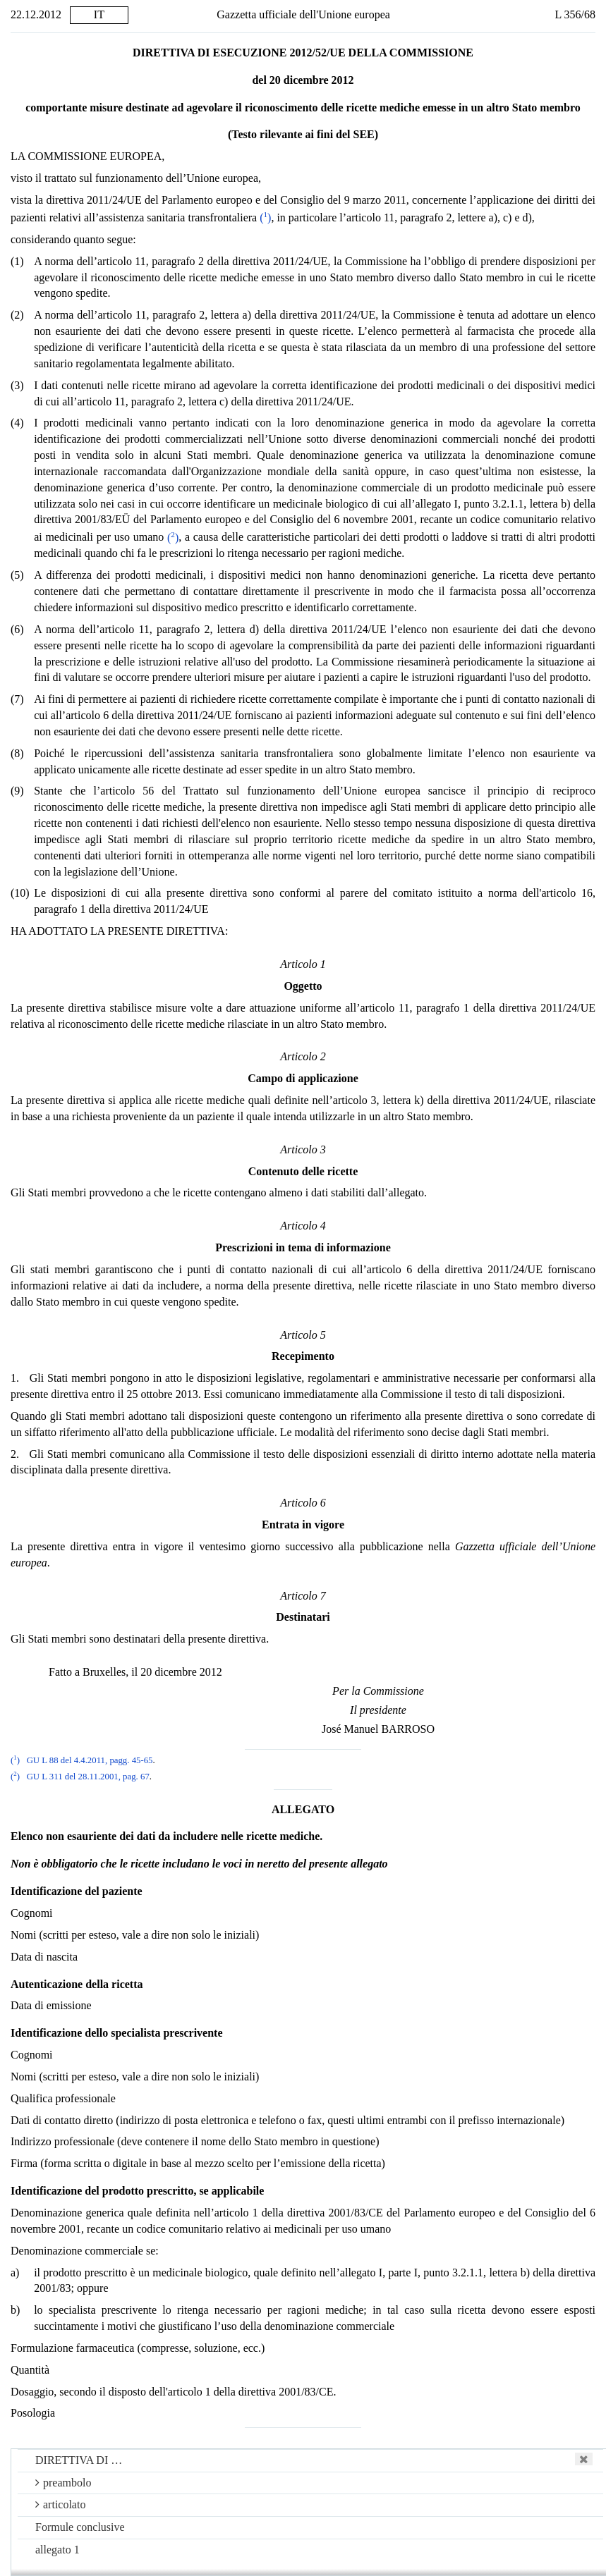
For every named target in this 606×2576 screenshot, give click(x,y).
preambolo (63, 2483)
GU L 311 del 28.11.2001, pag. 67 (88, 1776)
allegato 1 (57, 2550)
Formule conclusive (80, 2527)
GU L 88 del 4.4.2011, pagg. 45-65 (90, 1760)
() (265, 217)
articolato (60, 2504)
